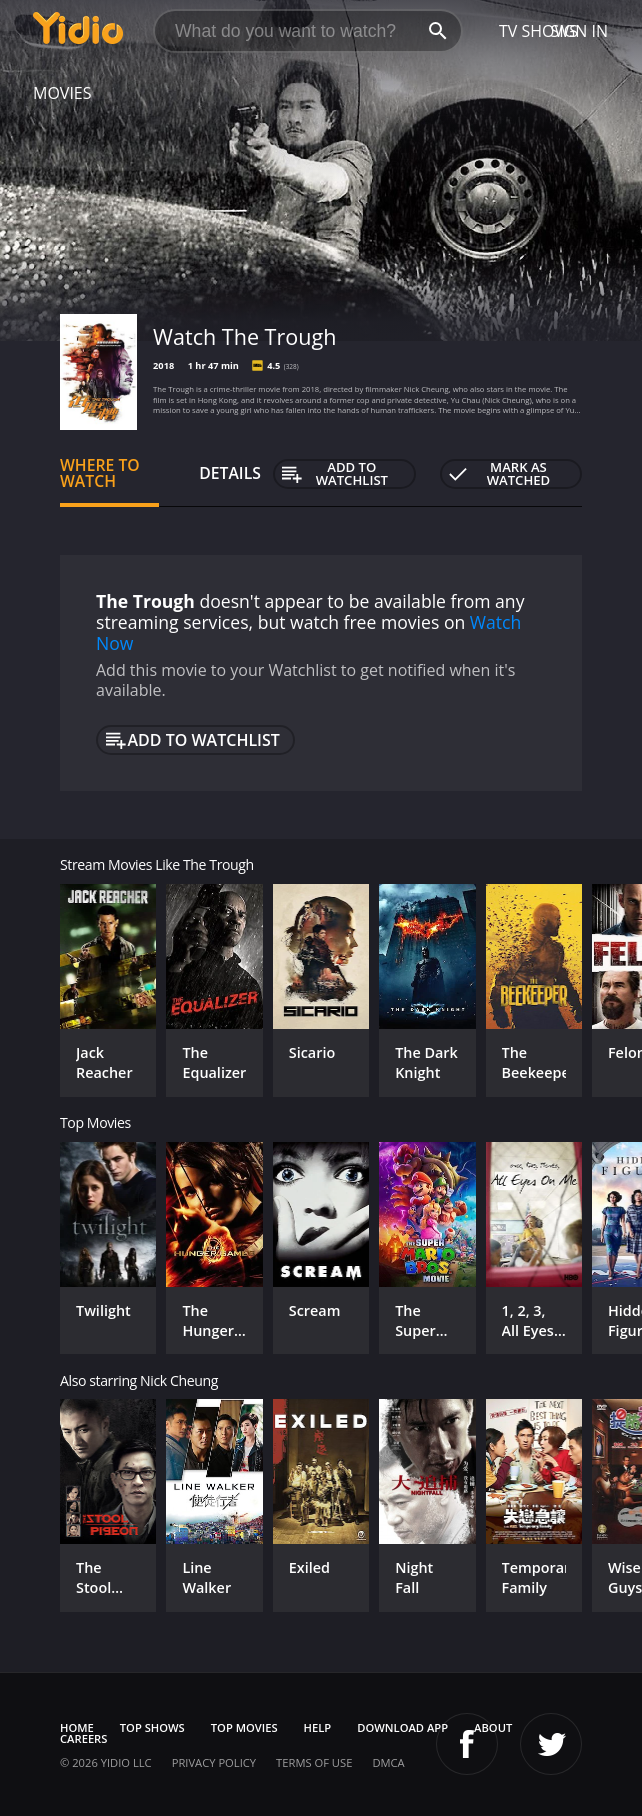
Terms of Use (314, 1762)
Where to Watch (100, 473)
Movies (62, 93)
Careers (83, 1738)
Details (230, 473)
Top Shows (152, 1727)
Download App (402, 1727)
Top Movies (244, 1727)
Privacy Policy (214, 1762)
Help (318, 1727)
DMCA (388, 1762)
